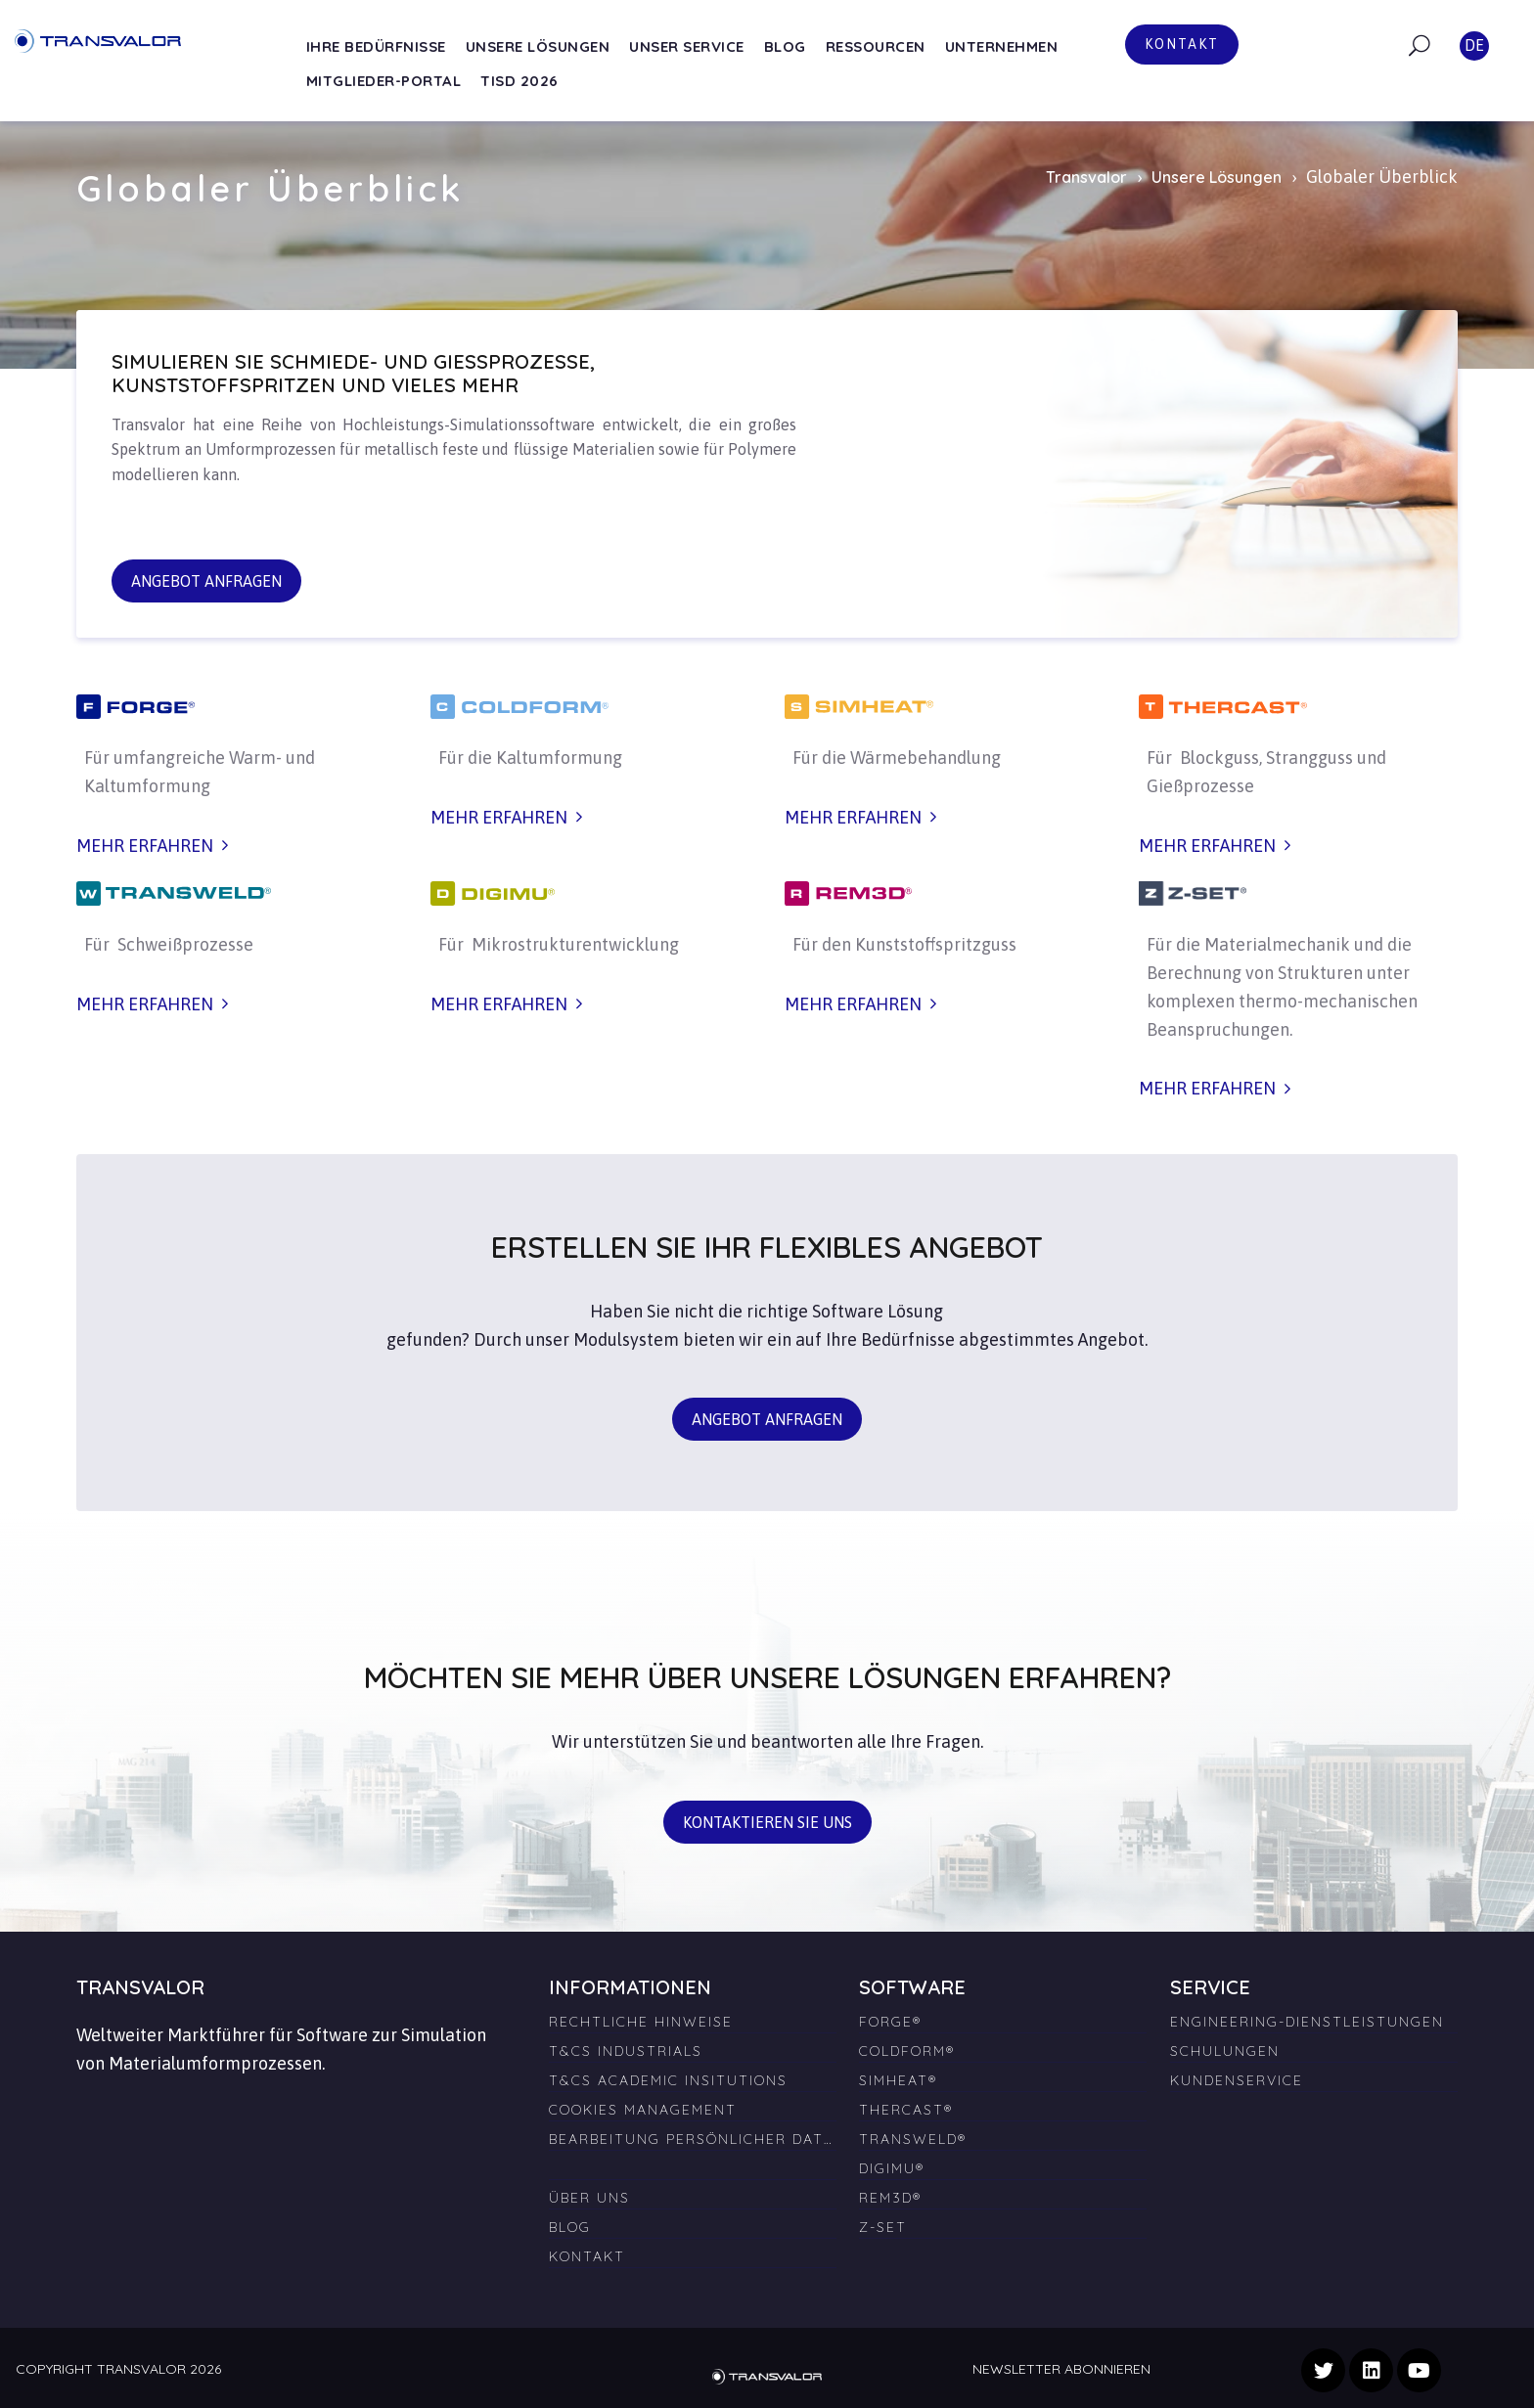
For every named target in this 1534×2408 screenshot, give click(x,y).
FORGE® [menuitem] (890, 2021)
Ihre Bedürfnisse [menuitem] (376, 46)
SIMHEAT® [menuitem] (898, 2080)
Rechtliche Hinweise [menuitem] (641, 2021)
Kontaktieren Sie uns (767, 1822)
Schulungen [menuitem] (1225, 2051)
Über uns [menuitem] (589, 2198)
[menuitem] (692, 2160)
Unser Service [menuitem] (686, 46)
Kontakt (1182, 44)
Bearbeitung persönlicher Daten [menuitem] (692, 2139)
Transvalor (1086, 177)
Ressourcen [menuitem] (875, 46)
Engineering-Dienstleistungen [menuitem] (1307, 2021)
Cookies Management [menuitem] (643, 2109)
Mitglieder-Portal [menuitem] (384, 80)
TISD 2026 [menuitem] (519, 80)
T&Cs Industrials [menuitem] (625, 2051)
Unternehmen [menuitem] (1002, 46)
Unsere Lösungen (1216, 177)
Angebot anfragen (206, 581)
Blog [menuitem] (785, 46)
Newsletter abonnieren (1061, 2369)
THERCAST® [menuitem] (906, 2109)
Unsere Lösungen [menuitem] (538, 46)
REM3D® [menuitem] (890, 2198)
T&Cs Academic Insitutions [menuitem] (668, 2080)
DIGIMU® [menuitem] (892, 2168)
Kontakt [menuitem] (587, 2256)
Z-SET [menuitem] (883, 2227)
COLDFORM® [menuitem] (907, 2051)
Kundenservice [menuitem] (1236, 2080)
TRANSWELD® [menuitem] (913, 2139)
